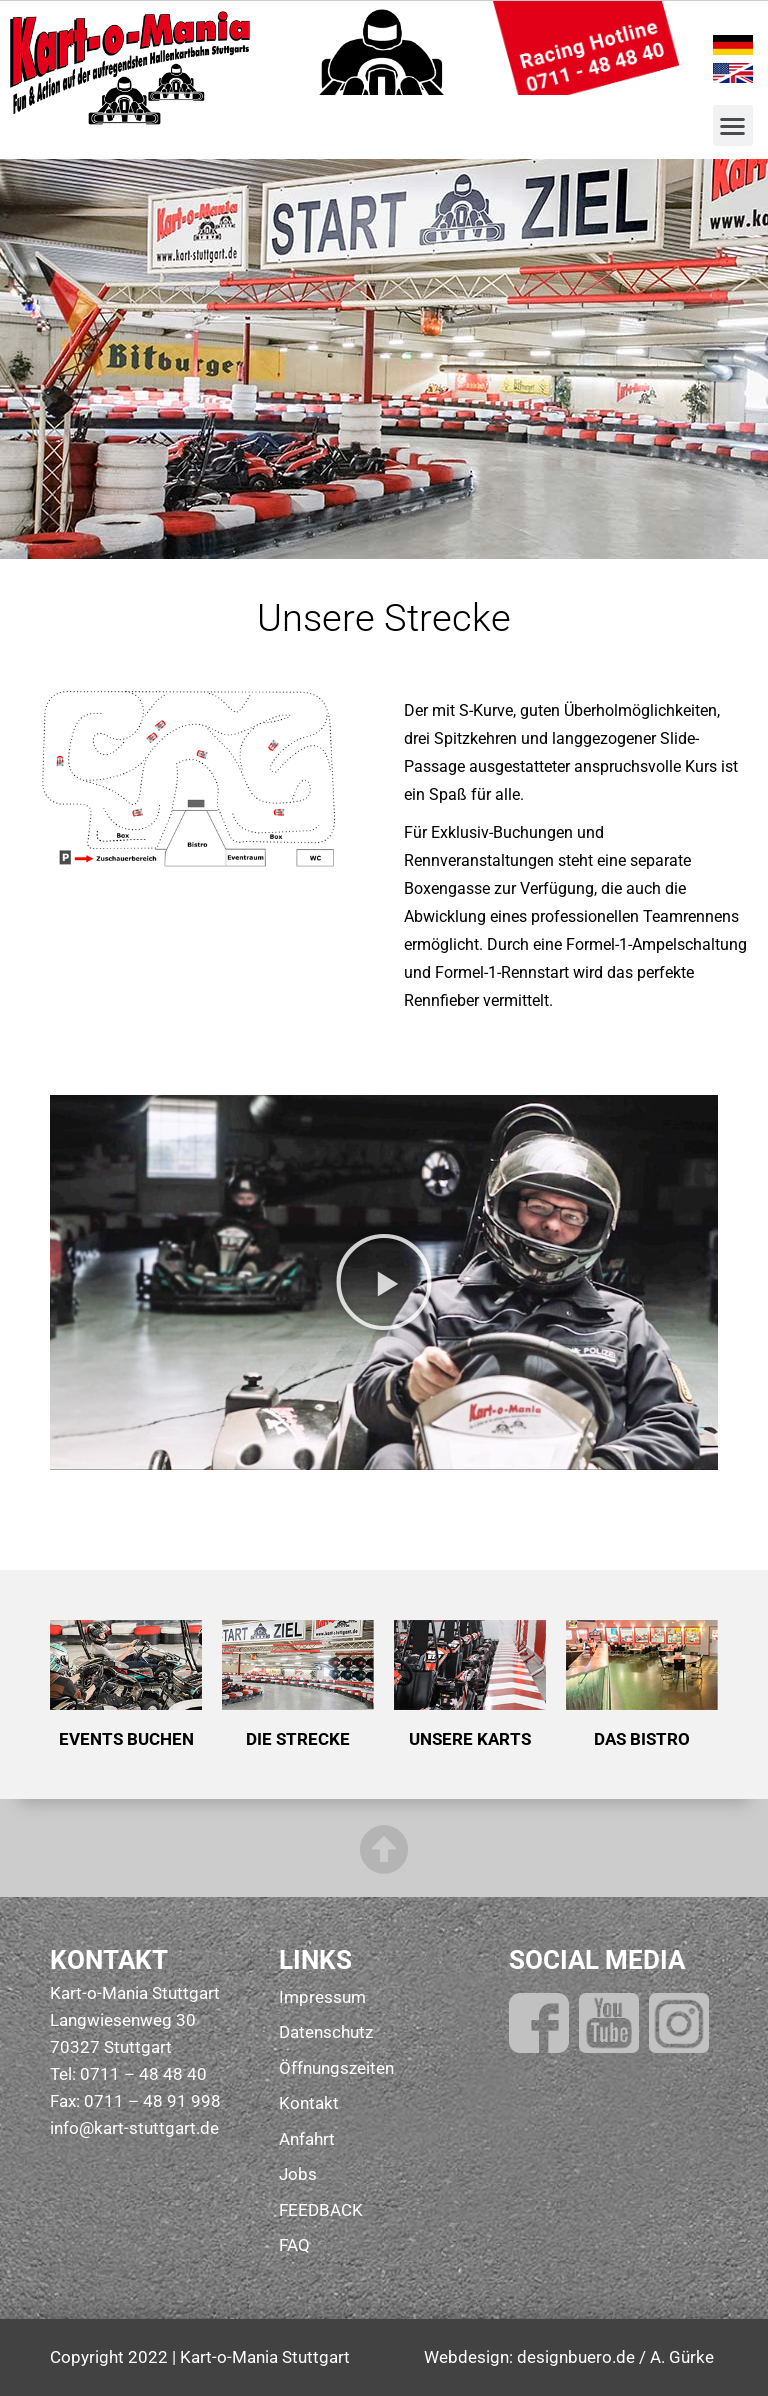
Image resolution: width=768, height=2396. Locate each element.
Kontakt (309, 2103)
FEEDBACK (321, 2210)
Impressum (322, 1997)
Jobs (298, 2174)
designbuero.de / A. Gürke (615, 2357)
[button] (733, 125)
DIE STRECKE (298, 1739)
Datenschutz (326, 2032)
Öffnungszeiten (336, 2068)
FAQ (294, 2245)
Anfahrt (307, 2139)
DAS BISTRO (642, 1739)
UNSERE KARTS (470, 1739)
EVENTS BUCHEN (126, 1739)
